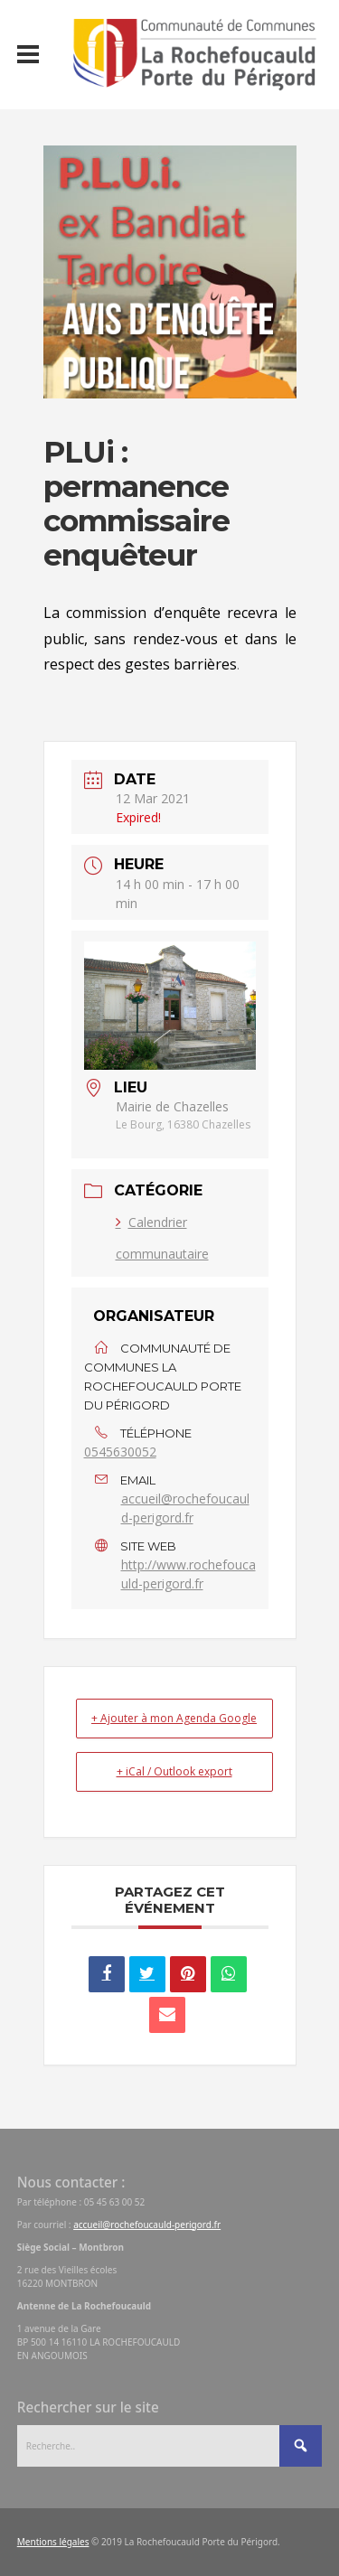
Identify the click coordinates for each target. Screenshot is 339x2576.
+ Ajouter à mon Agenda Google (174, 1718)
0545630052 (120, 1451)
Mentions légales (53, 2541)
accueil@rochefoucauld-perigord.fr (185, 1508)
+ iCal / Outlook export (174, 1771)
